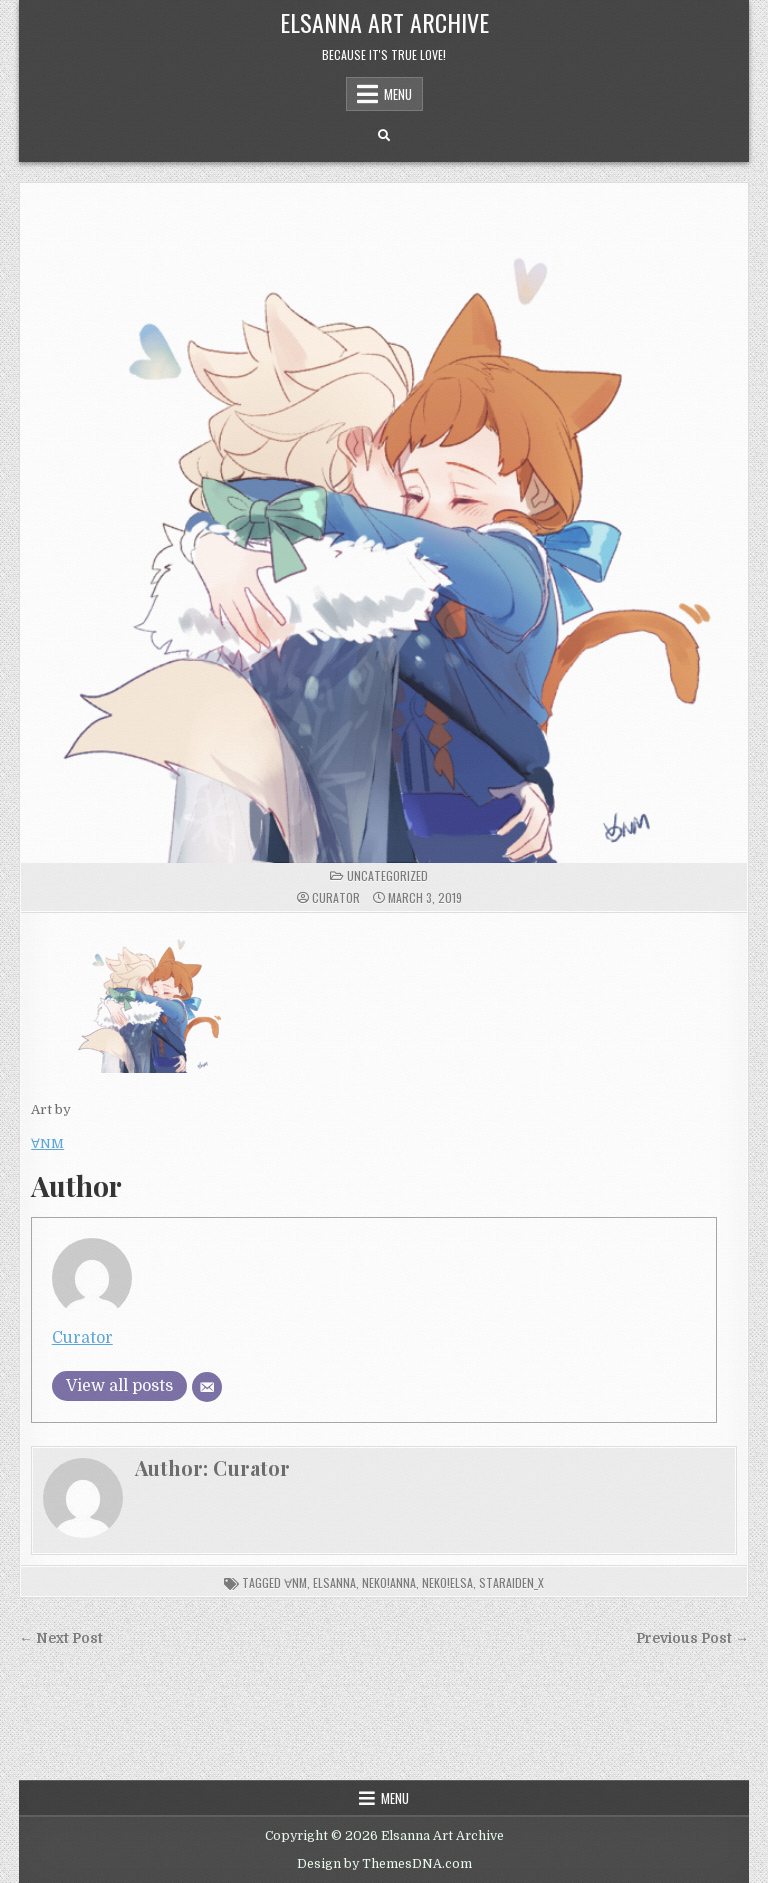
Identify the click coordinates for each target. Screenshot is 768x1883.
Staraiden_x (511, 1582)
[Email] (207, 1387)
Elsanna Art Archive (384, 22)
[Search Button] (384, 136)
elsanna (334, 1582)
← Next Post (61, 1638)
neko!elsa (447, 1582)
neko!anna (389, 1582)
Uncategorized (387, 875)
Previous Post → (692, 1638)
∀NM (47, 1143)
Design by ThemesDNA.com (384, 1864)
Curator (336, 898)
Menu (398, 94)
